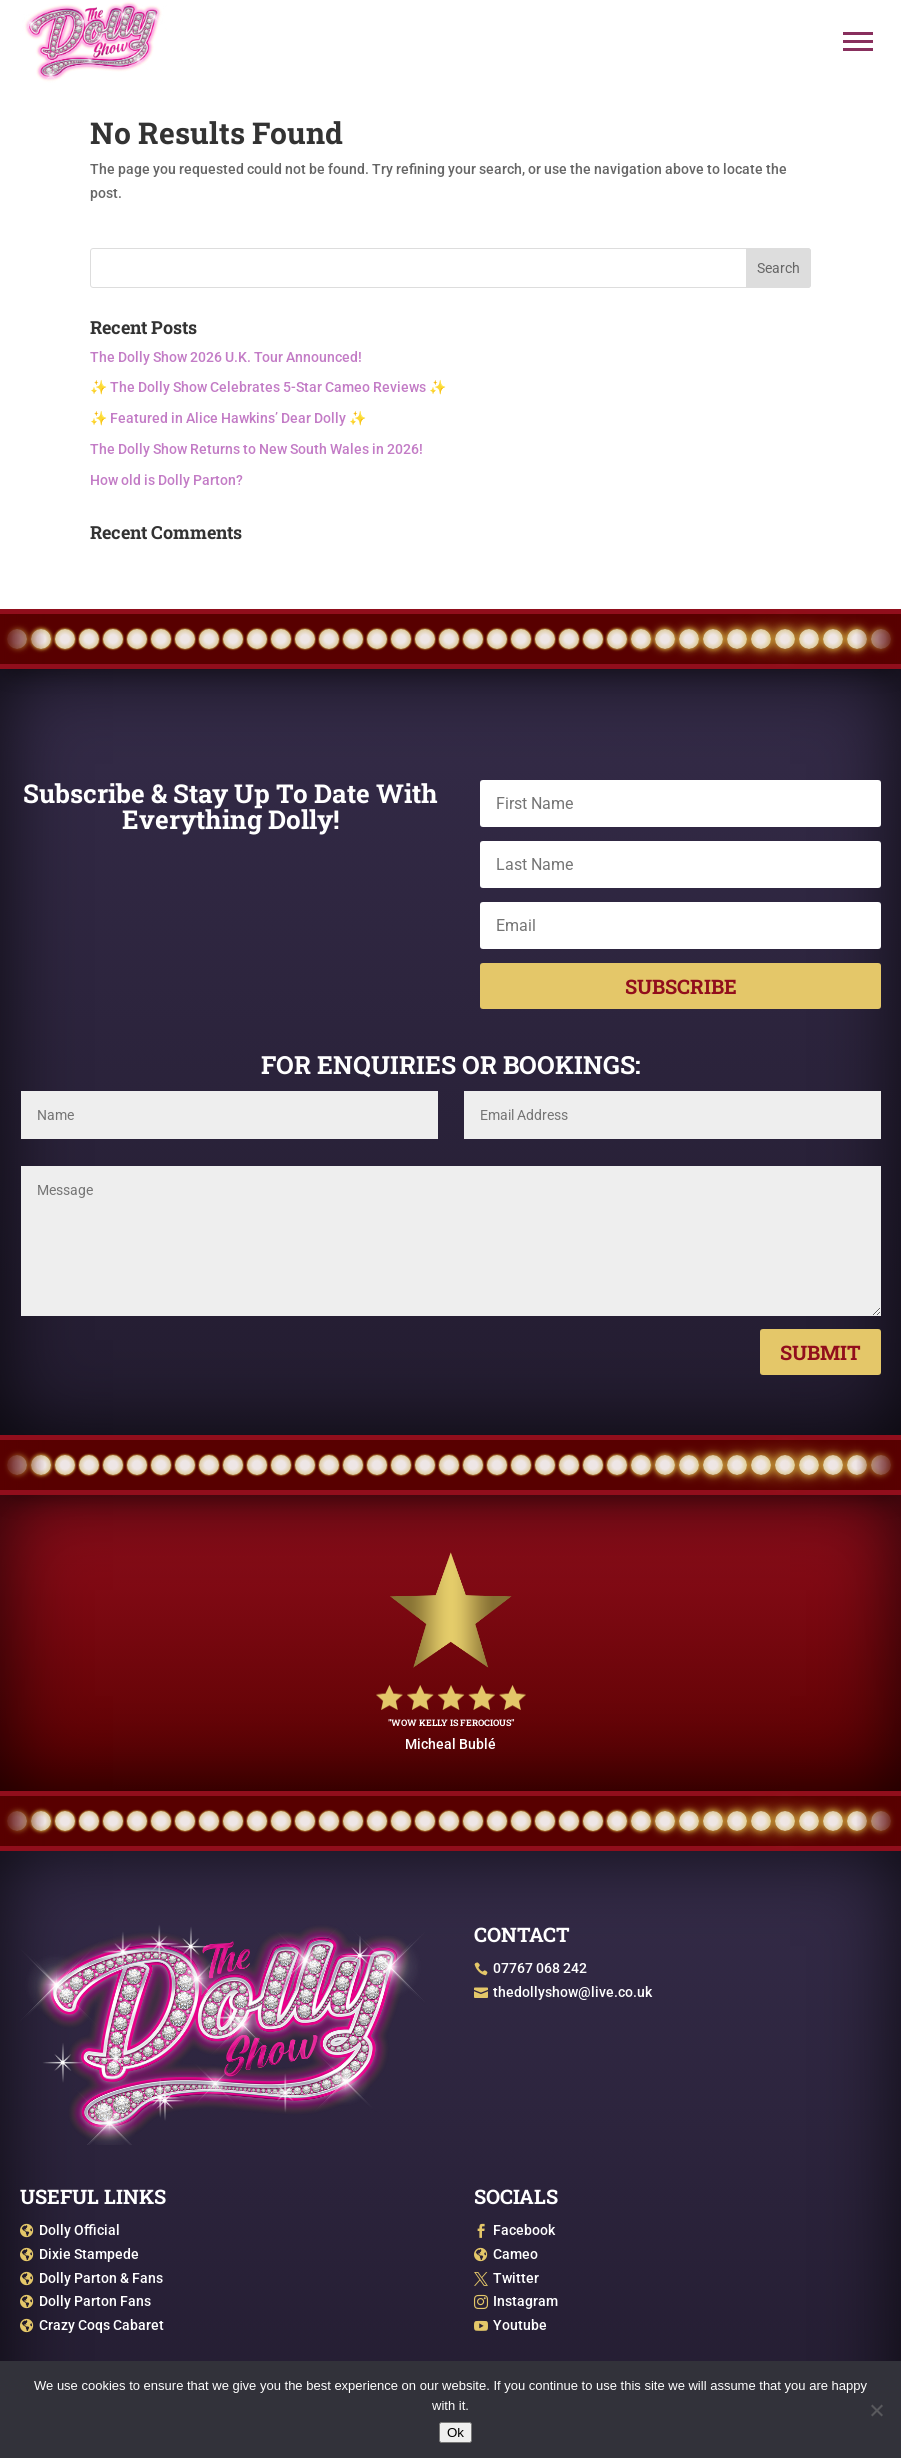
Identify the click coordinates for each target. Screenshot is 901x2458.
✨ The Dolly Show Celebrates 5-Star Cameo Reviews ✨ (268, 387)
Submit (820, 1352)
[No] (876, 2410)
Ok (455, 2432)
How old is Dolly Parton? (166, 480)
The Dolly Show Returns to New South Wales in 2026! (256, 449)
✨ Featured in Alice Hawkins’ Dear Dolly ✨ (228, 418)
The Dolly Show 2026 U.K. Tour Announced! (226, 357)
